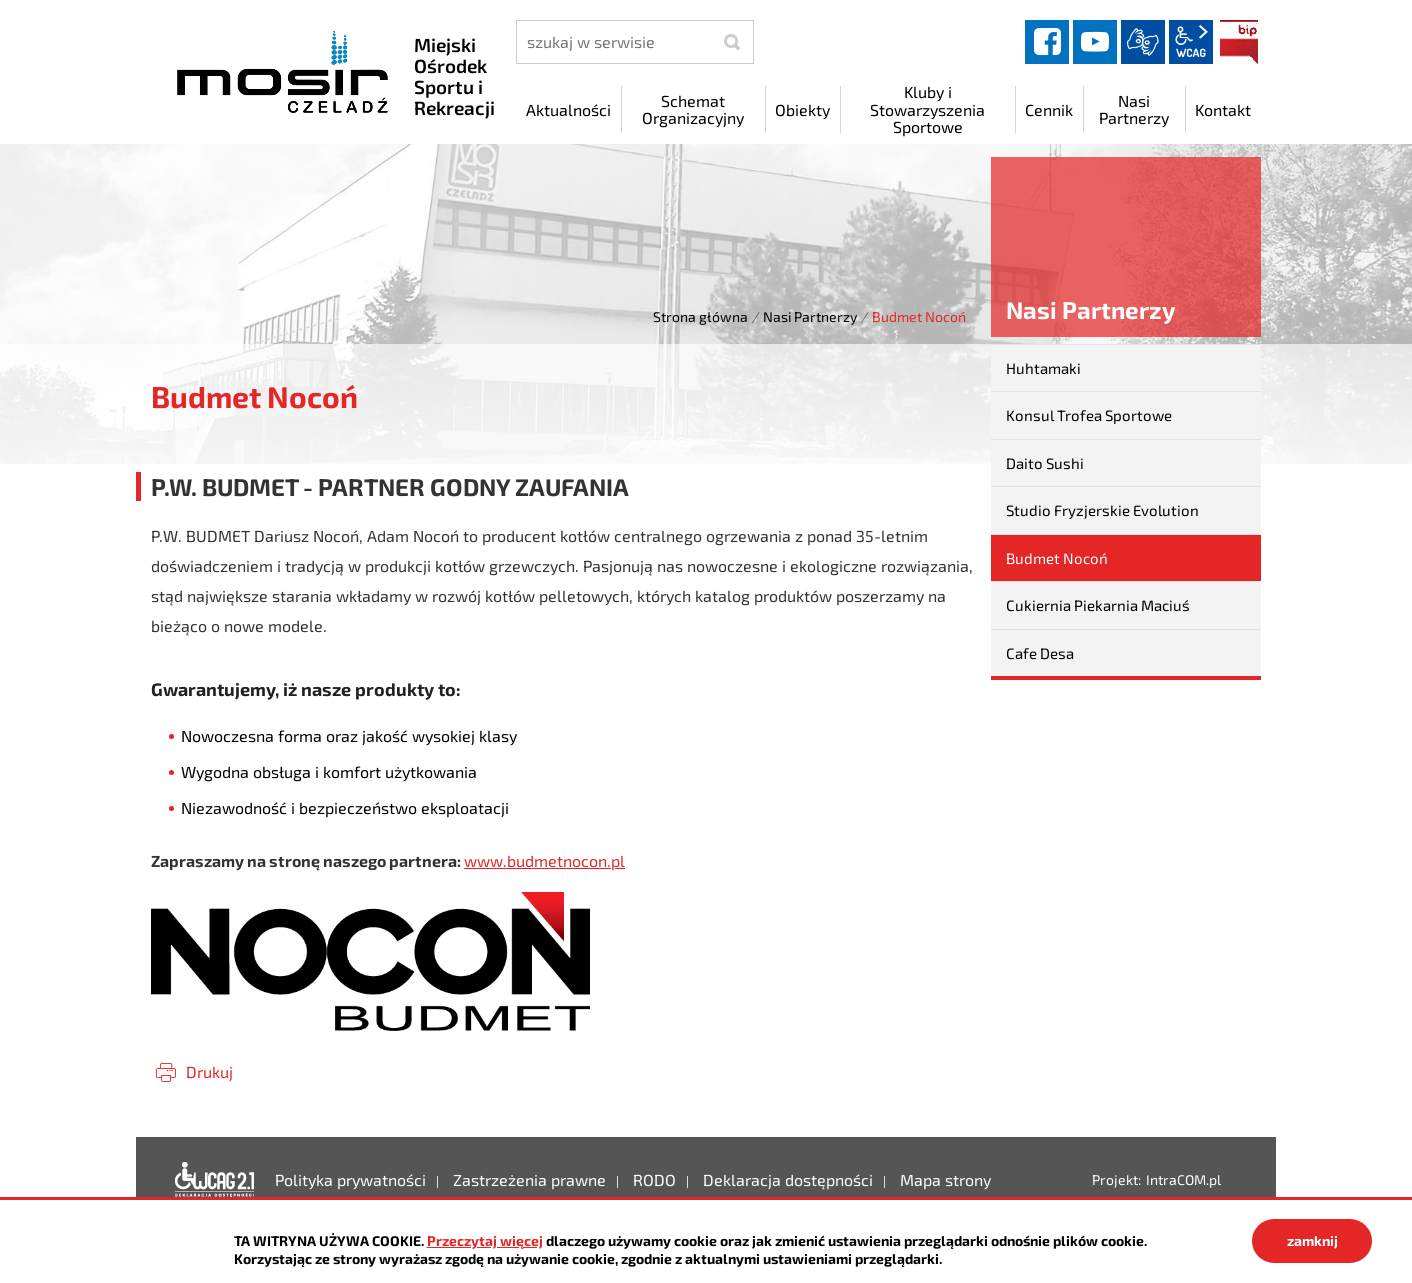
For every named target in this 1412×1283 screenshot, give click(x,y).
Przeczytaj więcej (485, 1240)
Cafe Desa (1040, 653)
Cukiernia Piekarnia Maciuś (1098, 605)
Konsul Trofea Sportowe (1089, 415)
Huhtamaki (1043, 368)
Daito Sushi (1045, 463)
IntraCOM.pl (1183, 1179)
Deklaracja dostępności (215, 1180)
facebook (1047, 42)
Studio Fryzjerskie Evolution (1102, 510)
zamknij (1312, 1240)
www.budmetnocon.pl (544, 860)
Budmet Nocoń (1057, 558)
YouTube (1095, 42)
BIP (1239, 42)
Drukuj (209, 1071)
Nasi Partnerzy (810, 316)
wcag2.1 (1191, 42)
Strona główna (700, 316)
